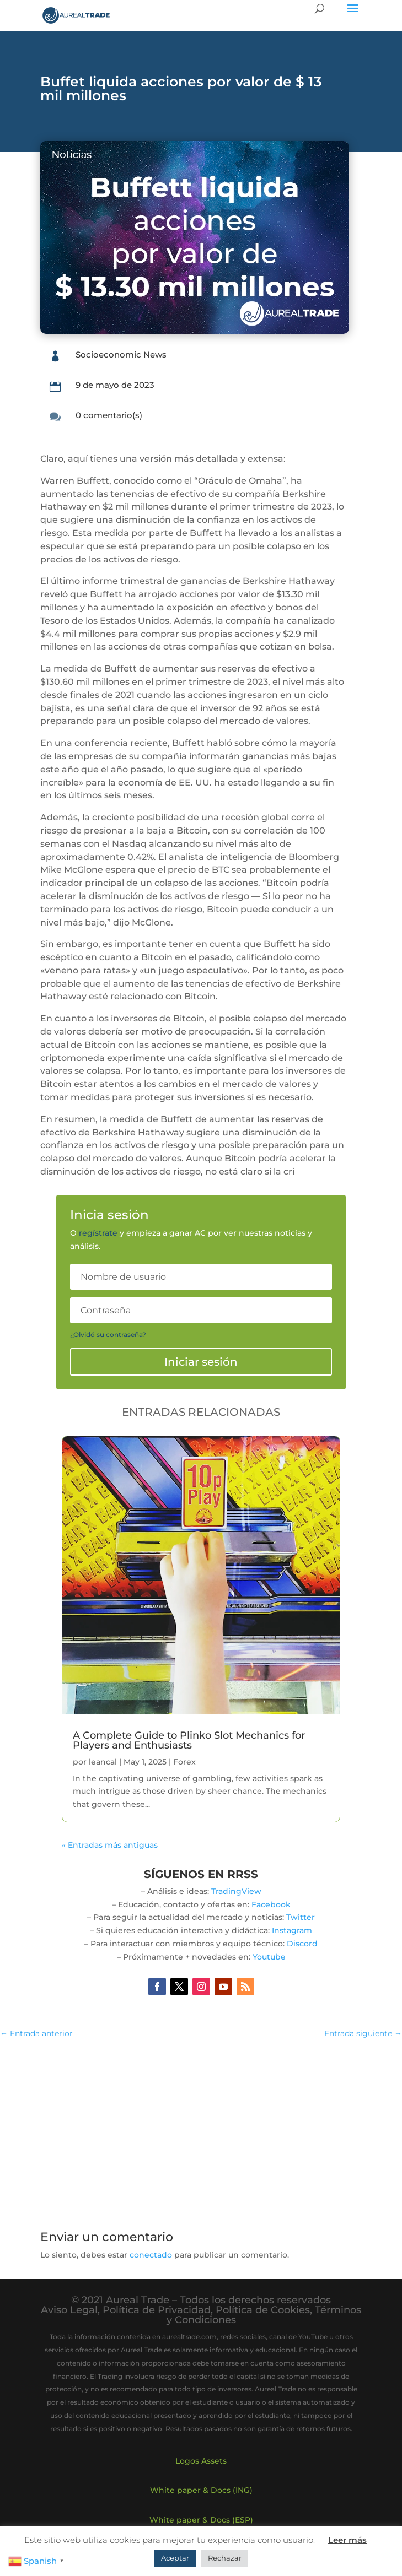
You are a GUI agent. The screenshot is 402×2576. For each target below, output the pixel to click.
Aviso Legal (69, 2310)
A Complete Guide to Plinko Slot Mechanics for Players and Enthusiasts (189, 1740)
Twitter (300, 1917)
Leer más (347, 2540)
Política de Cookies (263, 2310)
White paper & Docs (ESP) (201, 2520)
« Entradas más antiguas (110, 1845)
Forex (184, 1762)
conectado (151, 2255)
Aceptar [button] (175, 2557)
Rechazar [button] (225, 2557)
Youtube (269, 1957)
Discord (302, 1944)
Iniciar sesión (201, 1361)
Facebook (271, 1904)
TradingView (236, 1891)
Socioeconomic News (121, 354)
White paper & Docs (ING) (201, 2490)
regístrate (98, 1233)
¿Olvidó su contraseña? (108, 1334)
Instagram (292, 1930)
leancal (103, 1762)
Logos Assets (201, 2461)
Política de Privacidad (157, 2310)
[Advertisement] (201, 2128)
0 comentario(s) (109, 415)
